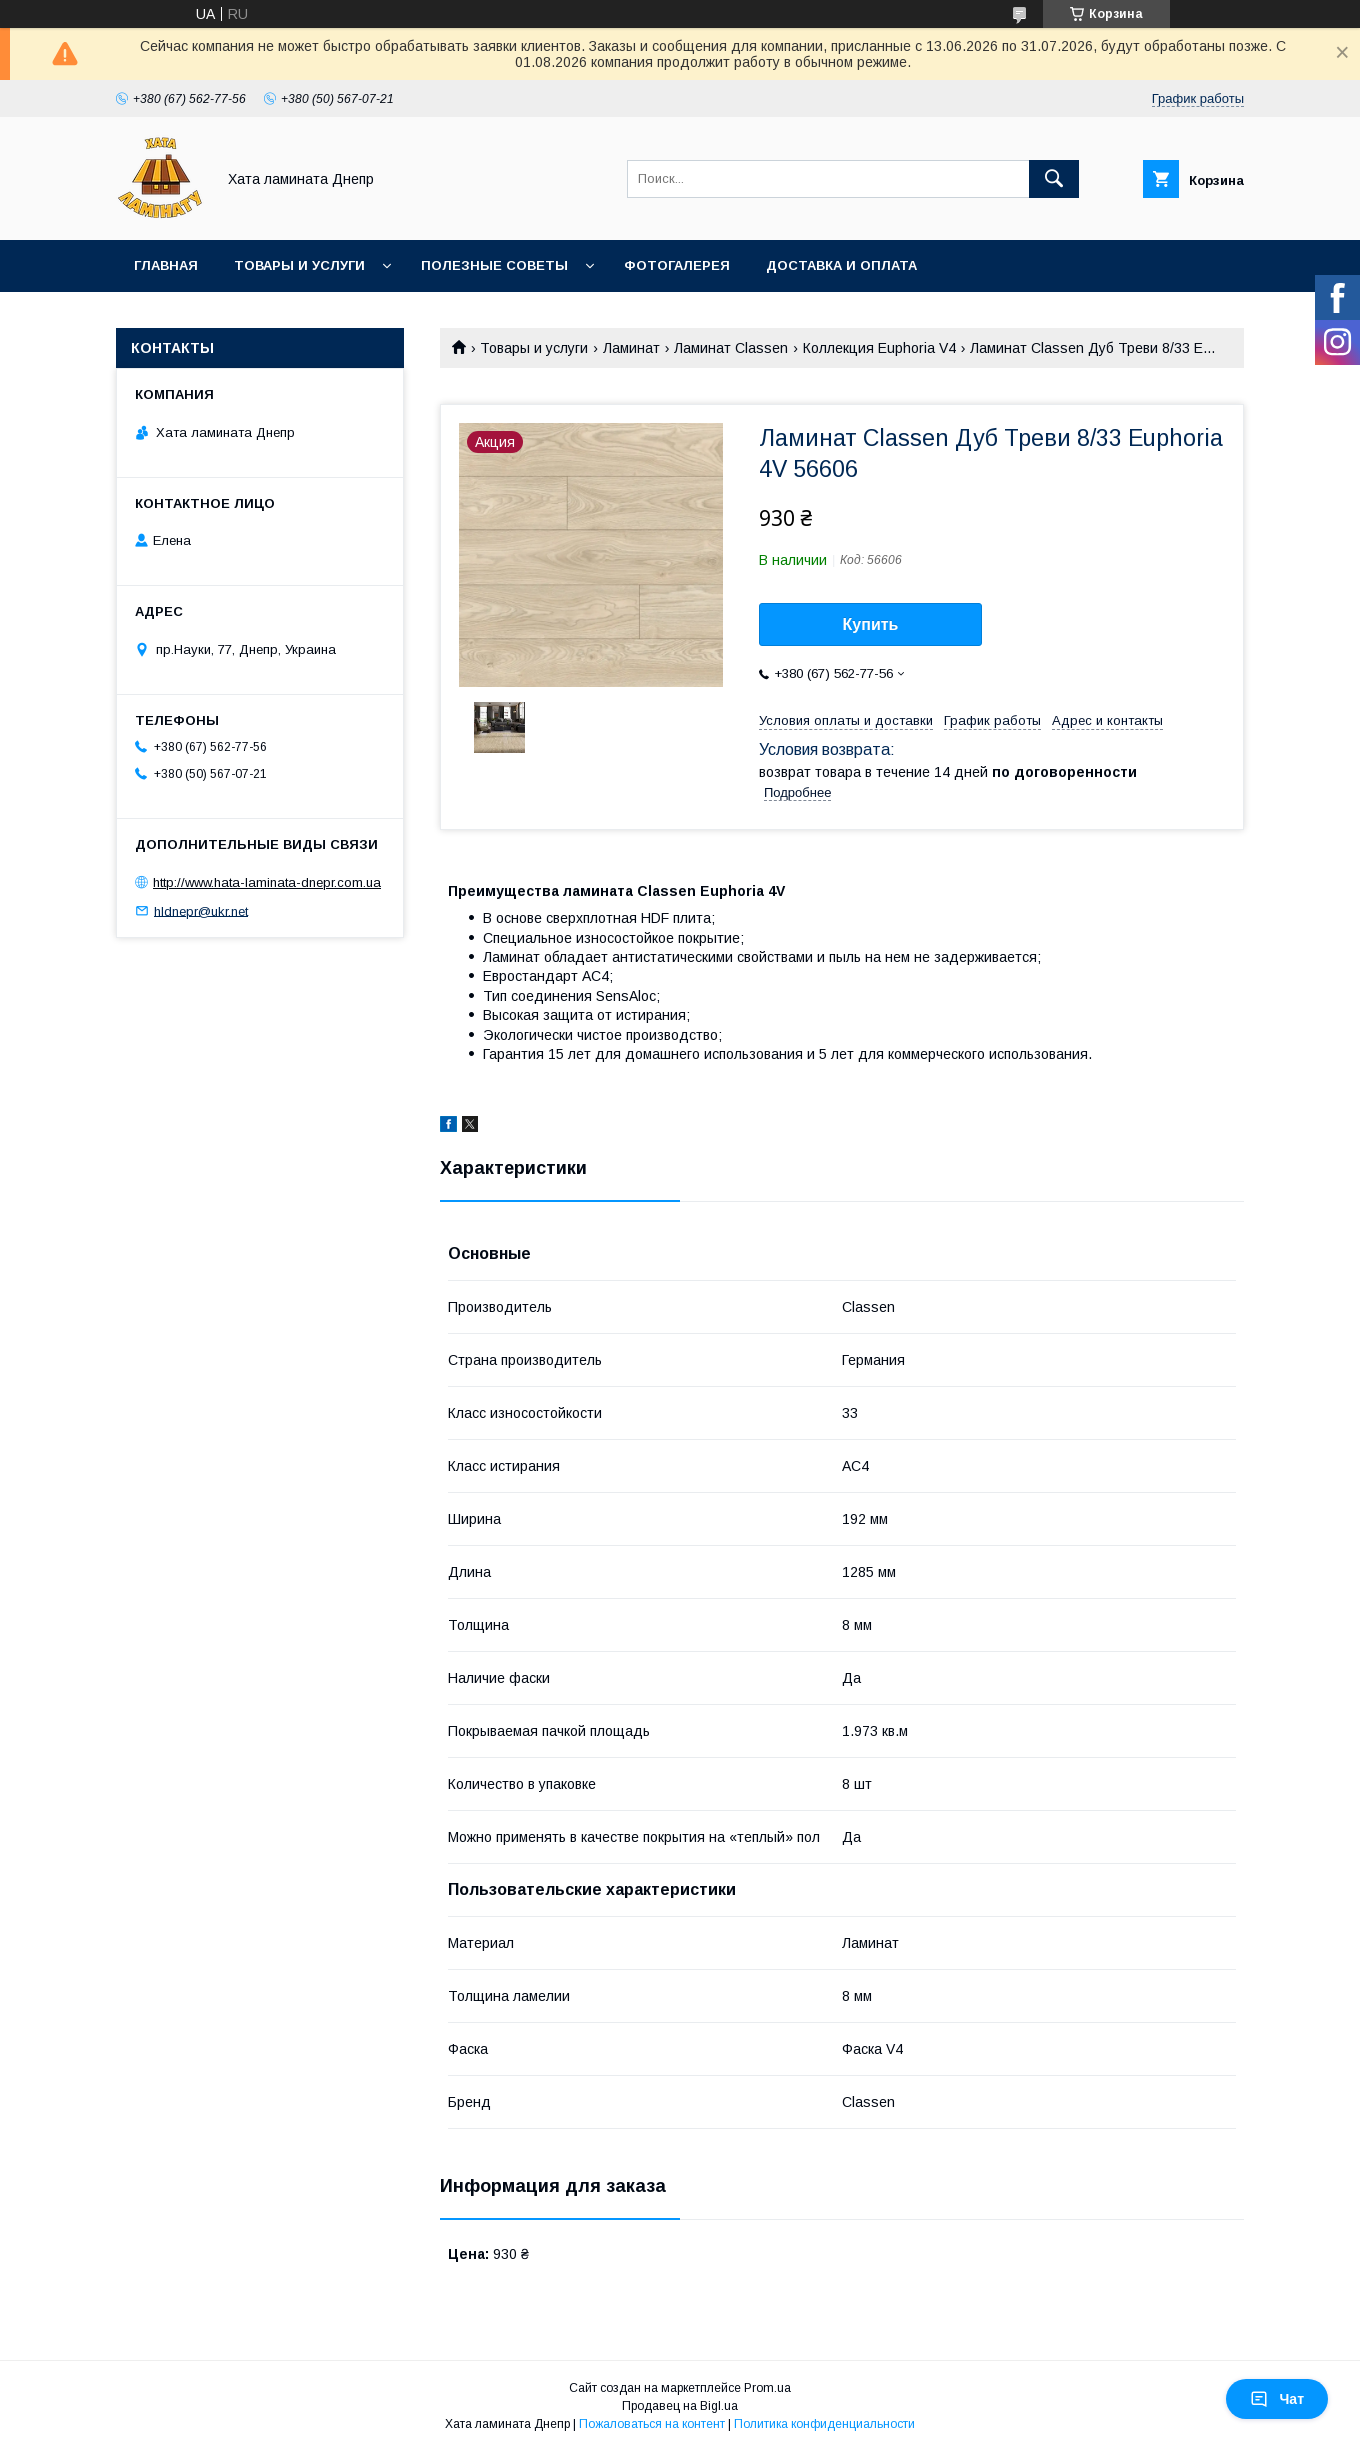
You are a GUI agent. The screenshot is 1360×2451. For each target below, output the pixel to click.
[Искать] (1054, 179)
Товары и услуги (299, 265)
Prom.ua (767, 2388)
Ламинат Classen (731, 348)
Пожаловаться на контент (652, 2424)
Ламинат (631, 348)
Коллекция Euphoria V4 (879, 348)
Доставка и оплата (841, 265)
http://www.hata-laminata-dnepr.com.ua (267, 882)
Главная (166, 265)
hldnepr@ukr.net (201, 910)
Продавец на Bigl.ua (680, 2406)
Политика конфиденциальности (824, 2424)
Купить (871, 624)
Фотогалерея (677, 265)
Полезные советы (494, 265)
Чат (1277, 2399)
